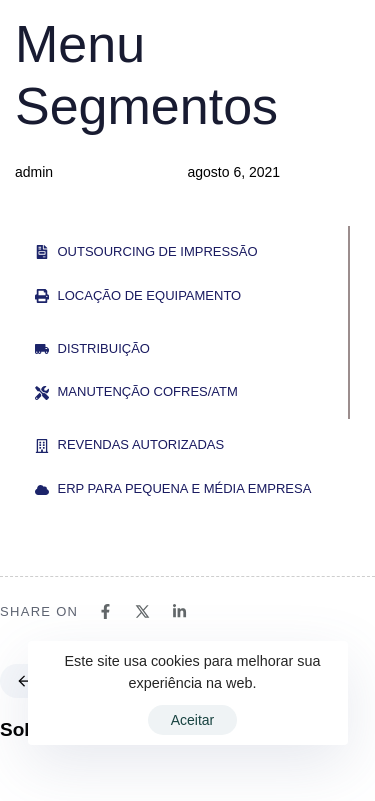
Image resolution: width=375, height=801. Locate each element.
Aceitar (193, 720)
